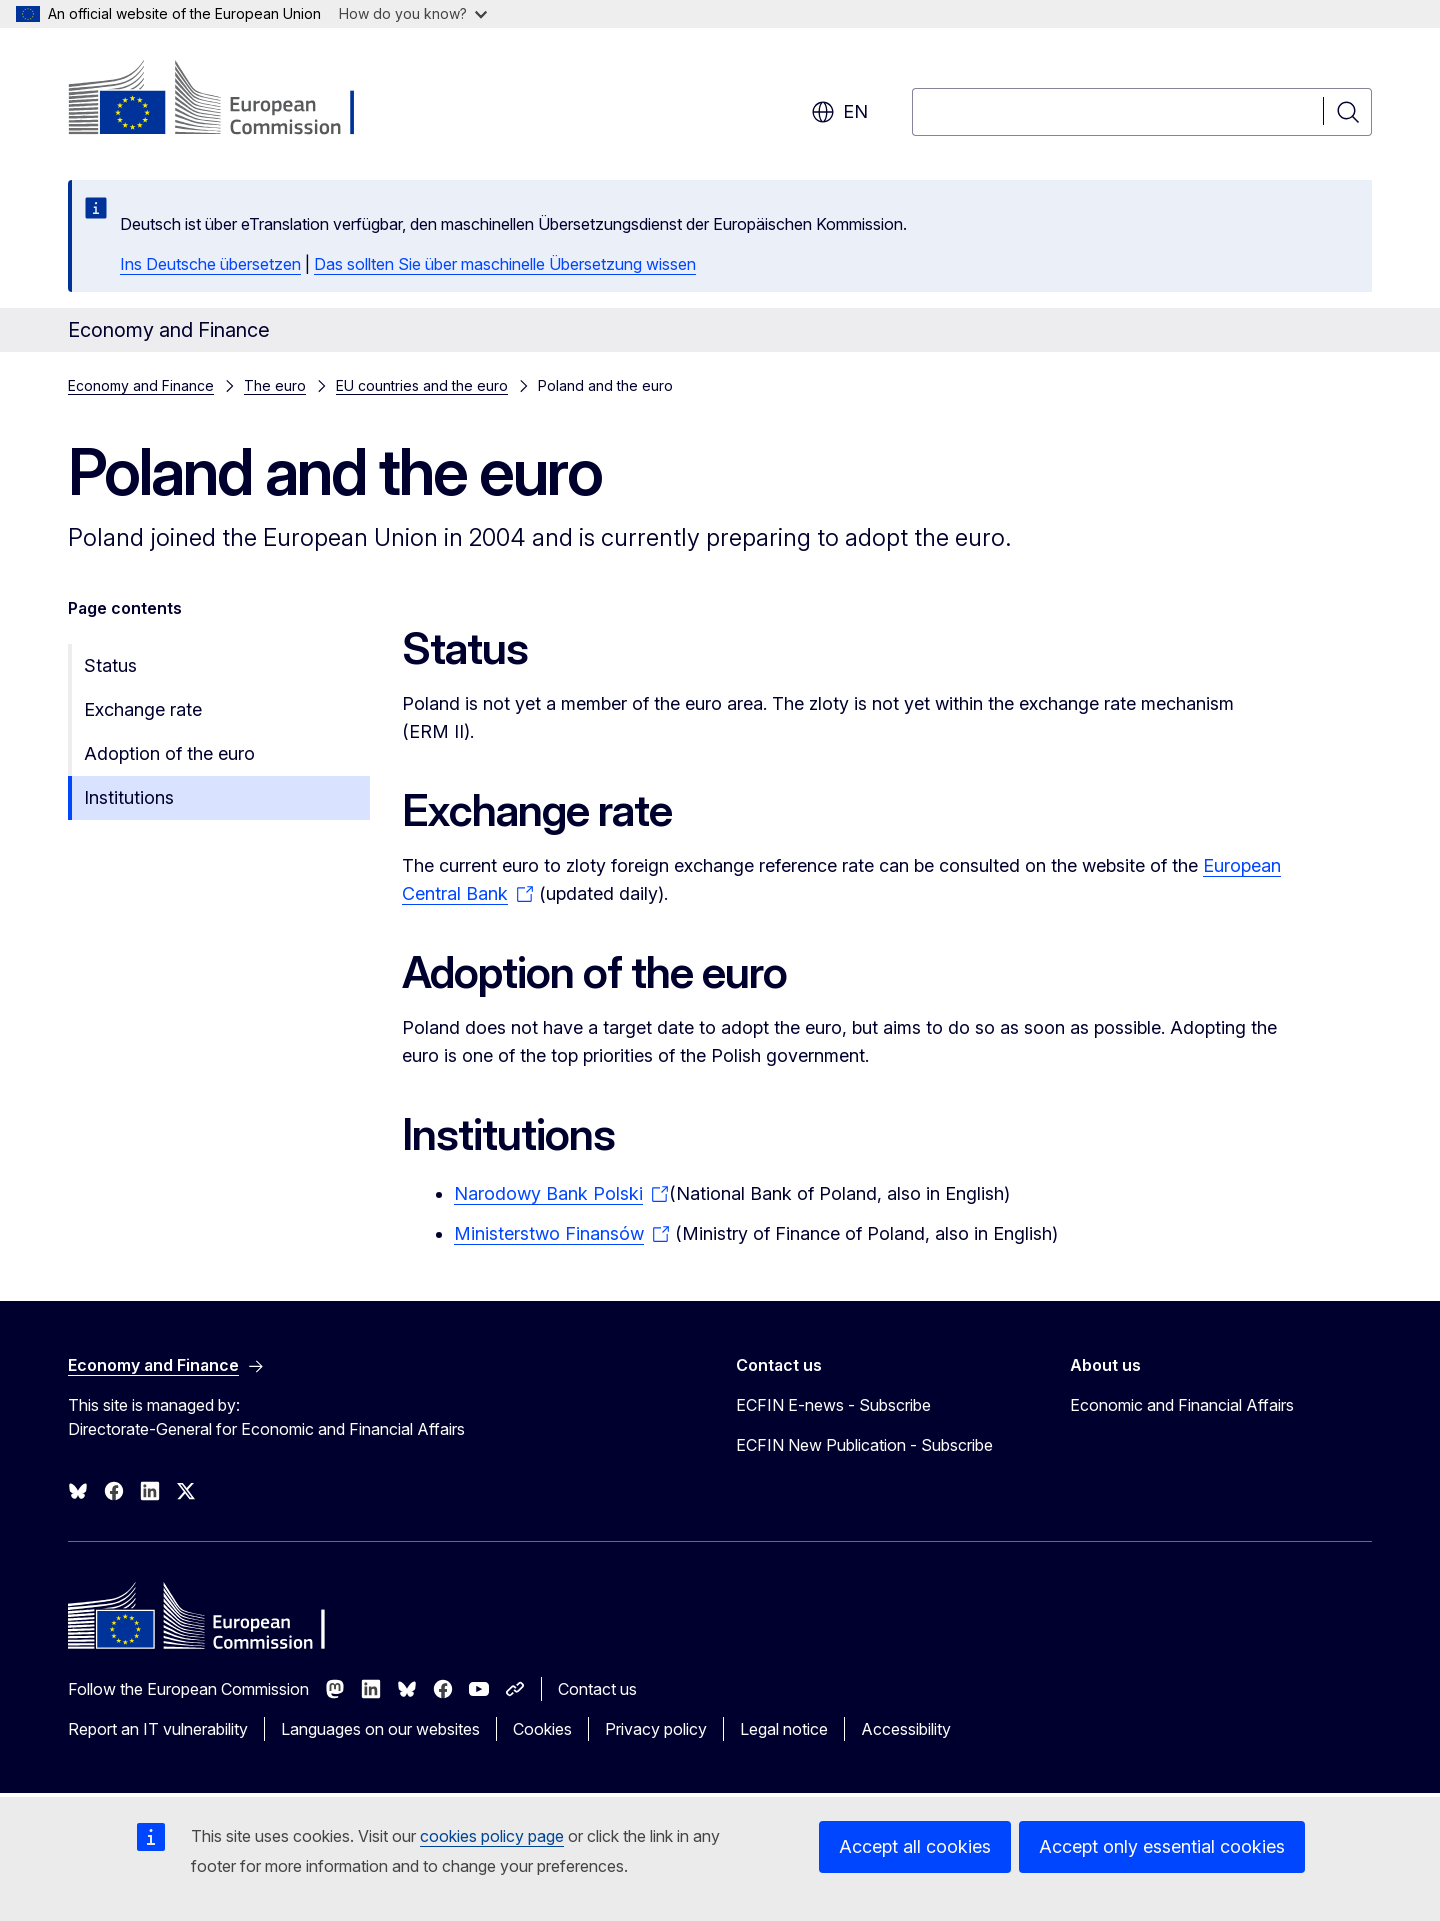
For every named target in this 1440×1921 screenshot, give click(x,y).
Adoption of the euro (169, 753)
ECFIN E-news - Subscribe (833, 1405)
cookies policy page (492, 1836)
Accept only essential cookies (1162, 1846)
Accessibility (906, 1729)
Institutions (129, 797)
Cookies (542, 1729)
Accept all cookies (915, 1846)
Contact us (597, 1689)
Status (110, 665)
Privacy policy (656, 1729)
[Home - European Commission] (229, 100)
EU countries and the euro (422, 385)
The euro (275, 385)
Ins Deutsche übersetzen (210, 264)
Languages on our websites (380, 1729)
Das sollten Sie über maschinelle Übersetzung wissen (505, 264)
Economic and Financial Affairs (1182, 1405)
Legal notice (784, 1729)
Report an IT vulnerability (158, 1729)
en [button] (839, 112)
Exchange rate (143, 709)
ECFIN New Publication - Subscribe (864, 1445)
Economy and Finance (141, 385)
